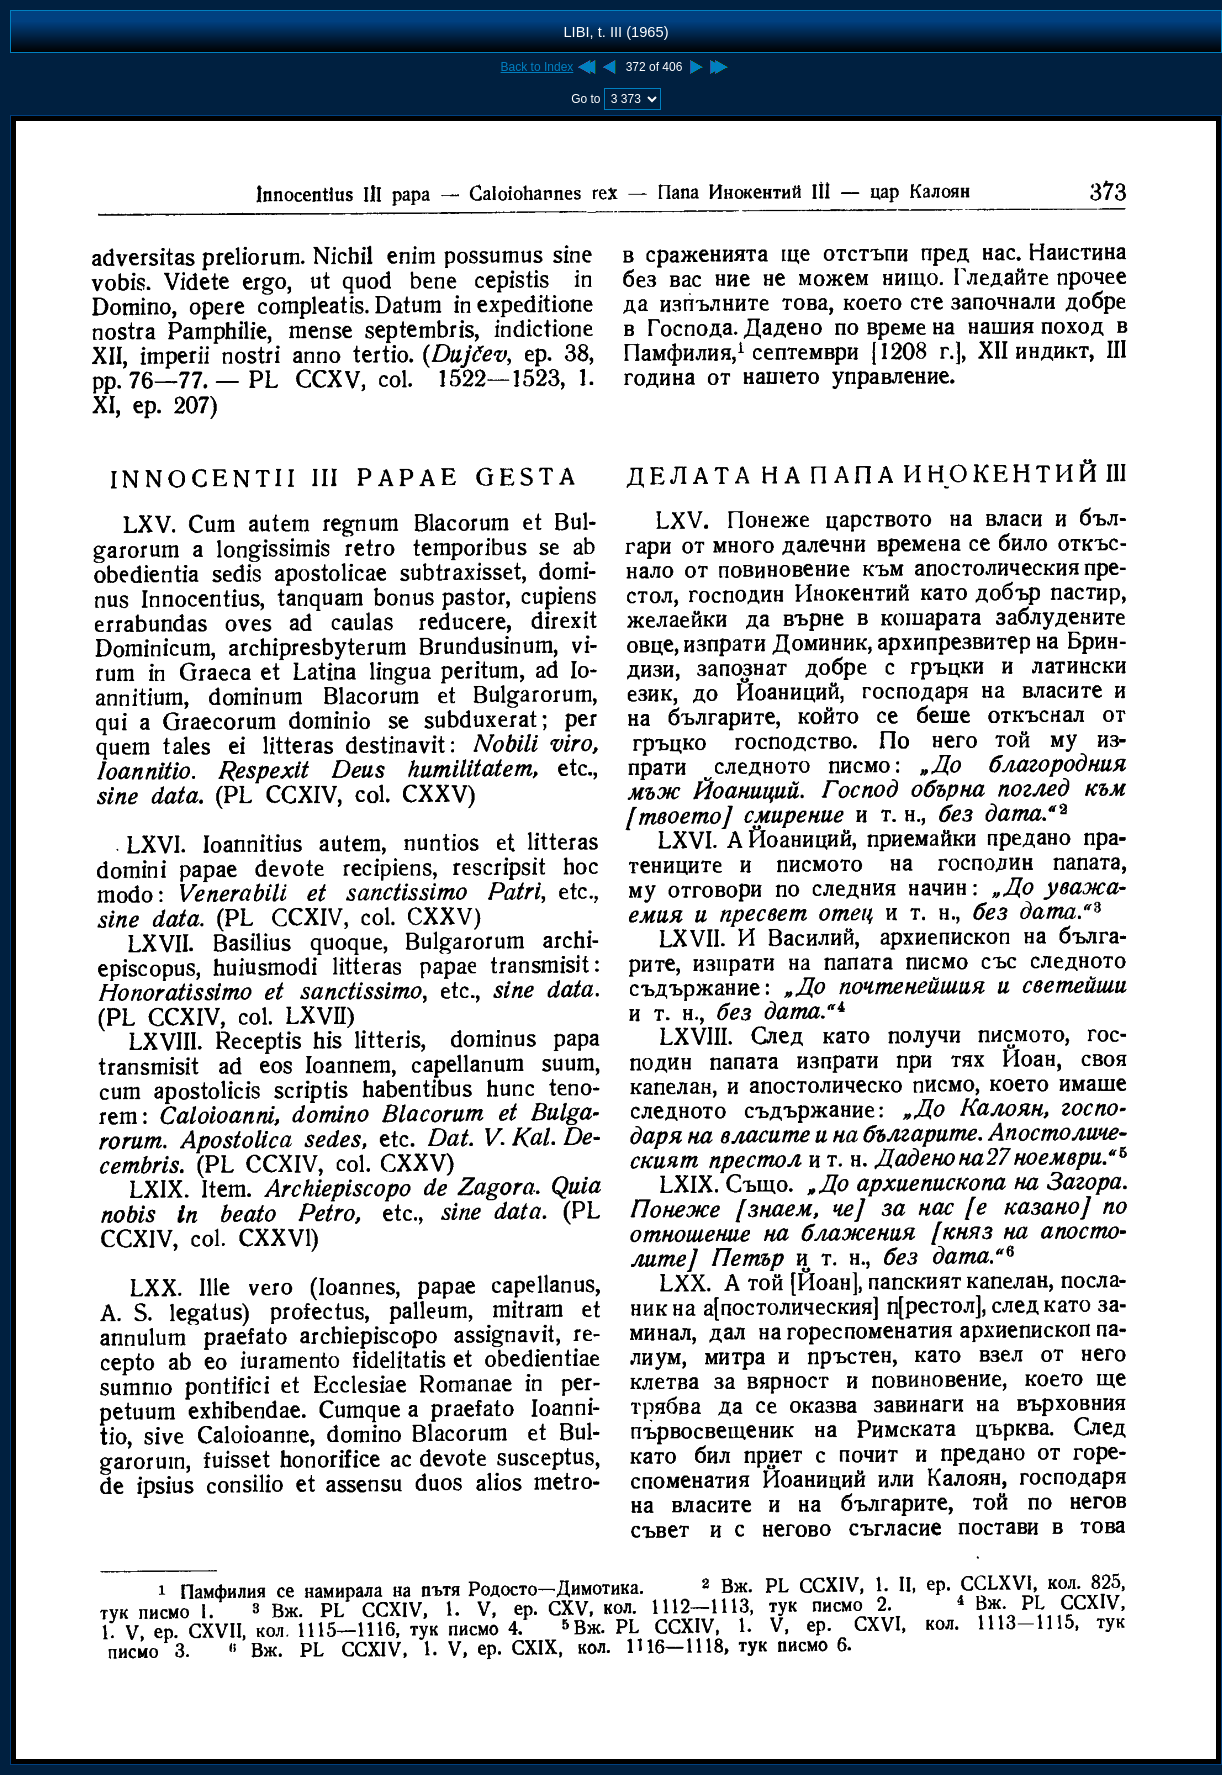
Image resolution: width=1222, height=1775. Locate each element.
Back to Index (537, 67)
